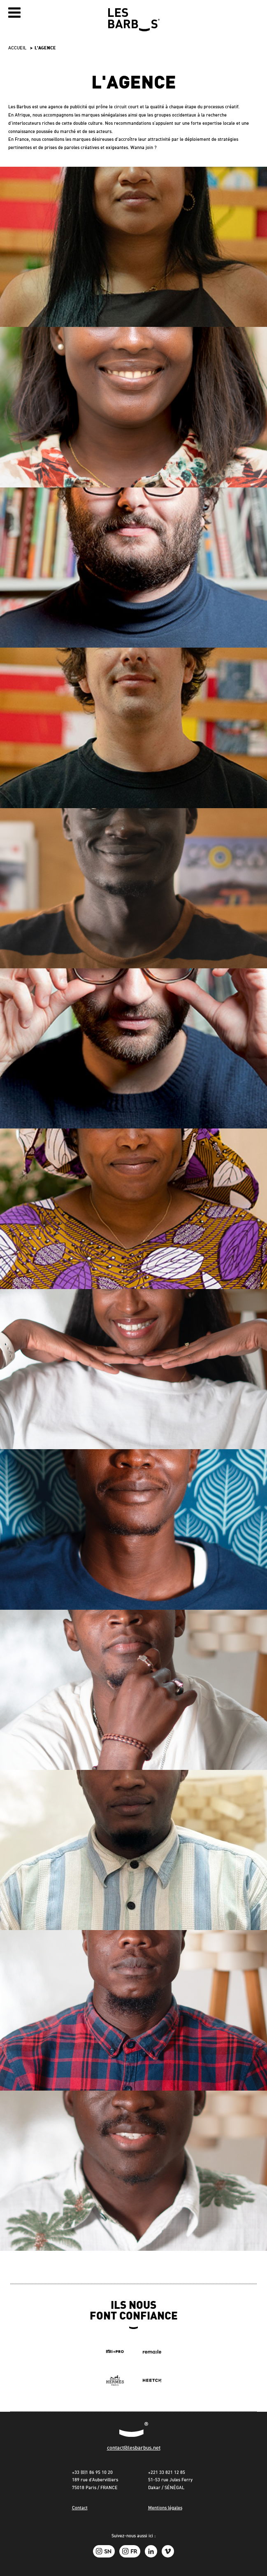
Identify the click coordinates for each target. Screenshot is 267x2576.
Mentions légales (165, 2508)
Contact (80, 2508)
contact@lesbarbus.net (133, 2448)
